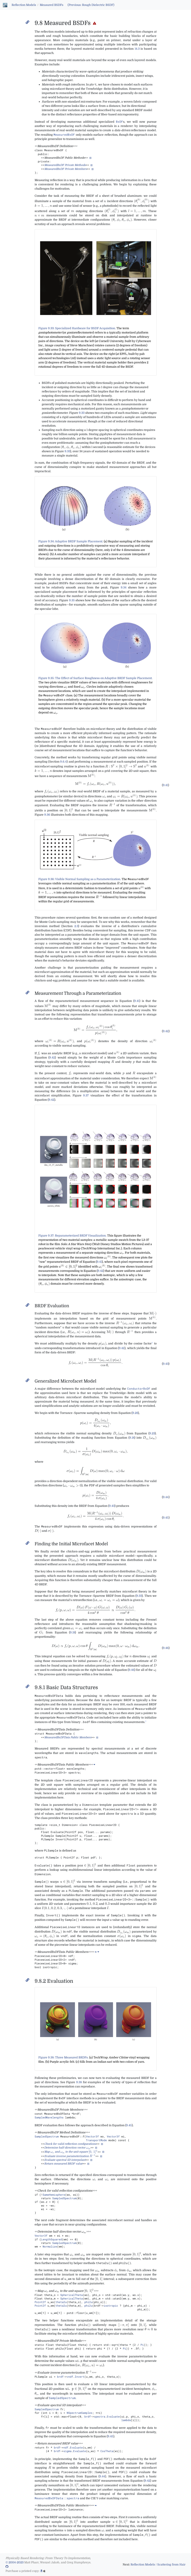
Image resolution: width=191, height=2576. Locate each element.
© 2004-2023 (15, 2562)
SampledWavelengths (49, 2117)
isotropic (111, 2305)
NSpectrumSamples (79, 2413)
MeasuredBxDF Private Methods (65, 165)
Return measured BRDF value (63, 2163)
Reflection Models (24, 5)
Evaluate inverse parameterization (69, 2156)
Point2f (40, 2302)
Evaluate (113, 2416)
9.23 (152, 1433)
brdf (60, 2376)
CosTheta (106, 2451)
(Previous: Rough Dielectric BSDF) (91, 5)
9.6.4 (63, 761)
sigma (67, 2451)
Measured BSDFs (51, 5)
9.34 (123, 587)
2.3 (76, 926)
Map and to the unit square (71, 2151)
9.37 (86, 1095)
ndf (65, 2447)
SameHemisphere (54, 2194)
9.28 (135, 1413)
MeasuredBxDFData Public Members (67, 1737)
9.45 (166, 1517)
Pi (142, 2344)
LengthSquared (51, 2239)
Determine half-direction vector (67, 2147)
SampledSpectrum (47, 2136)
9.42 (166, 1031)
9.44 (166, 1497)
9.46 (166, 1648)
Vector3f (92, 2136)
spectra (99, 2416)
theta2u (61, 2302)
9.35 (72, 600)
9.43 (165, 1363)
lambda (126, 2420)
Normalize (50, 2246)
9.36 (47, 814)
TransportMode (96, 2140)
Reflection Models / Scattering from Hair (158, 2564)
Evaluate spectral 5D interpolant (65, 2160)
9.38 (79, 2082)
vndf (70, 2376)
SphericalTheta (71, 2295)
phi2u (88, 2302)
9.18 (131, 1437)
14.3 (137, 48)
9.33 (82, 412)
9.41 (165, 785)
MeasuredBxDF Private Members (65, 169)
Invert (79, 2376)
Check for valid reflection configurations (70, 2143)
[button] (90, 157)
